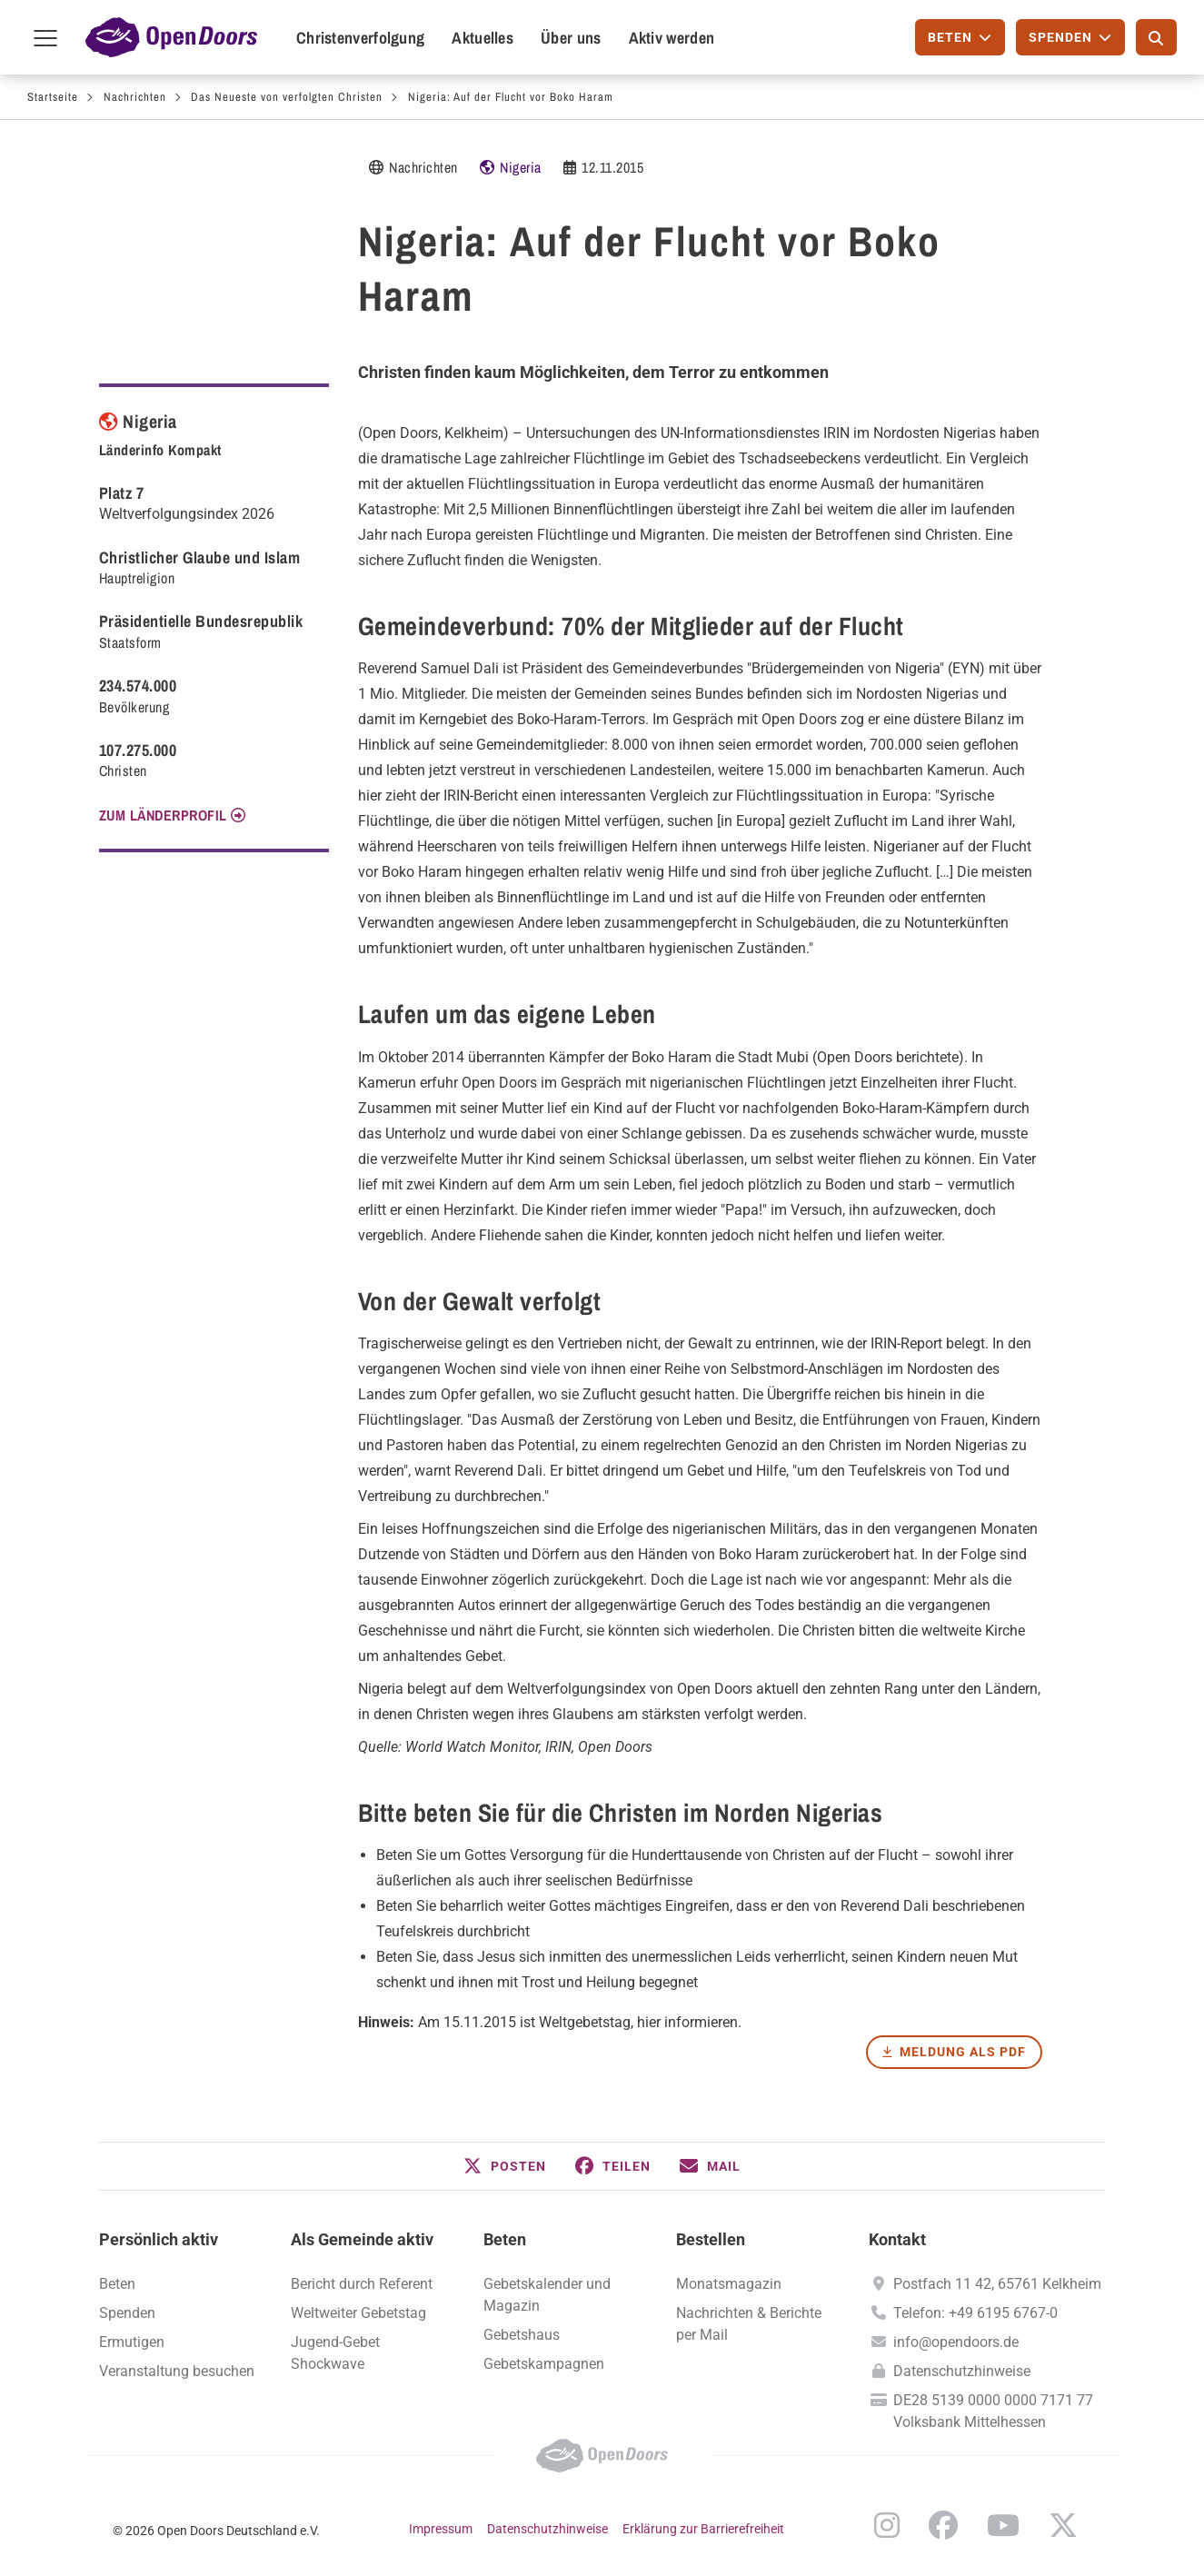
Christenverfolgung (360, 37)
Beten (504, 2239)
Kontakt (897, 2239)
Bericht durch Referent (362, 2284)
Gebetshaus (521, 2334)
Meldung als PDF (963, 2051)
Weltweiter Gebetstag (358, 2313)
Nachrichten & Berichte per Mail (748, 2323)
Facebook (943, 2525)
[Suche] (1156, 37)
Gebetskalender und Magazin (547, 2294)
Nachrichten (135, 96)
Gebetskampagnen (543, 2363)
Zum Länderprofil (163, 815)
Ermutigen (131, 2342)
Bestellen (710, 2239)
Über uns (571, 37)
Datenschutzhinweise (961, 2371)
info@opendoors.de (956, 2342)
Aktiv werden (672, 37)
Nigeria (521, 167)
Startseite (52, 96)
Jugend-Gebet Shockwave (335, 2352)
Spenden (127, 2313)
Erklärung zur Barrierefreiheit (703, 2528)
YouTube (1003, 2525)
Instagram (887, 2525)
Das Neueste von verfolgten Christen (287, 96)
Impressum (441, 2528)
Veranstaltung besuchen (176, 2371)
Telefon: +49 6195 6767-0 (975, 2313)
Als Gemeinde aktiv (362, 2239)
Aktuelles (482, 37)
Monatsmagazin (728, 2284)
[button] (504, 2166)
